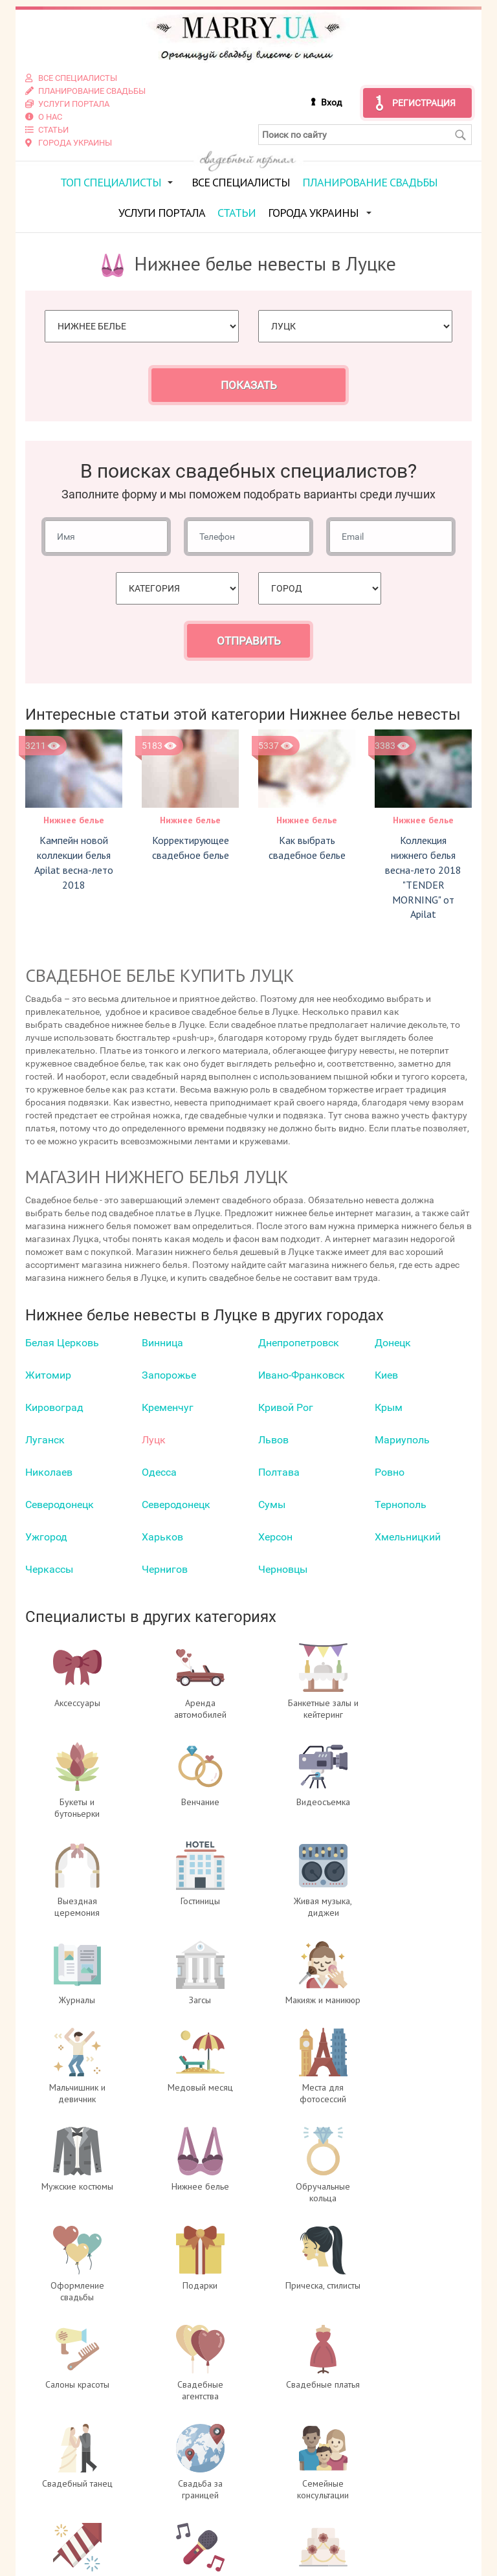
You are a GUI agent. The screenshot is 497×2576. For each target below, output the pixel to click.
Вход (331, 101)
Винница (162, 1343)
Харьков (162, 1537)
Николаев (48, 1472)
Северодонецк (59, 1504)
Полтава (279, 1472)
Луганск (45, 1440)
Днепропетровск (298, 1343)
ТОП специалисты (110, 181)
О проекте (190, 2469)
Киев (386, 1375)
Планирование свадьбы (369, 181)
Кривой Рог (285, 1407)
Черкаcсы (49, 1569)
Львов (273, 1440)
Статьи (236, 212)
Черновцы (282, 1569)
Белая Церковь (62, 1343)
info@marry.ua (321, 2534)
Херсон (275, 1537)
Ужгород (46, 1537)
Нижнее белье (73, 820)
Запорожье (169, 1375)
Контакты (190, 2547)
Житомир (48, 1375)
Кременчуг (167, 1407)
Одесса (159, 1472)
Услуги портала (161, 212)
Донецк (393, 1343)
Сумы (271, 1504)
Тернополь (400, 1504)
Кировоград (54, 1407)
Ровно (389, 1472)
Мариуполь (402, 1440)
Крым (389, 1407)
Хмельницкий (408, 1537)
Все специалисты (241, 181)
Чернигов (165, 1569)
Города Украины (313, 212)
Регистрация (424, 102)
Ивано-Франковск (301, 1375)
